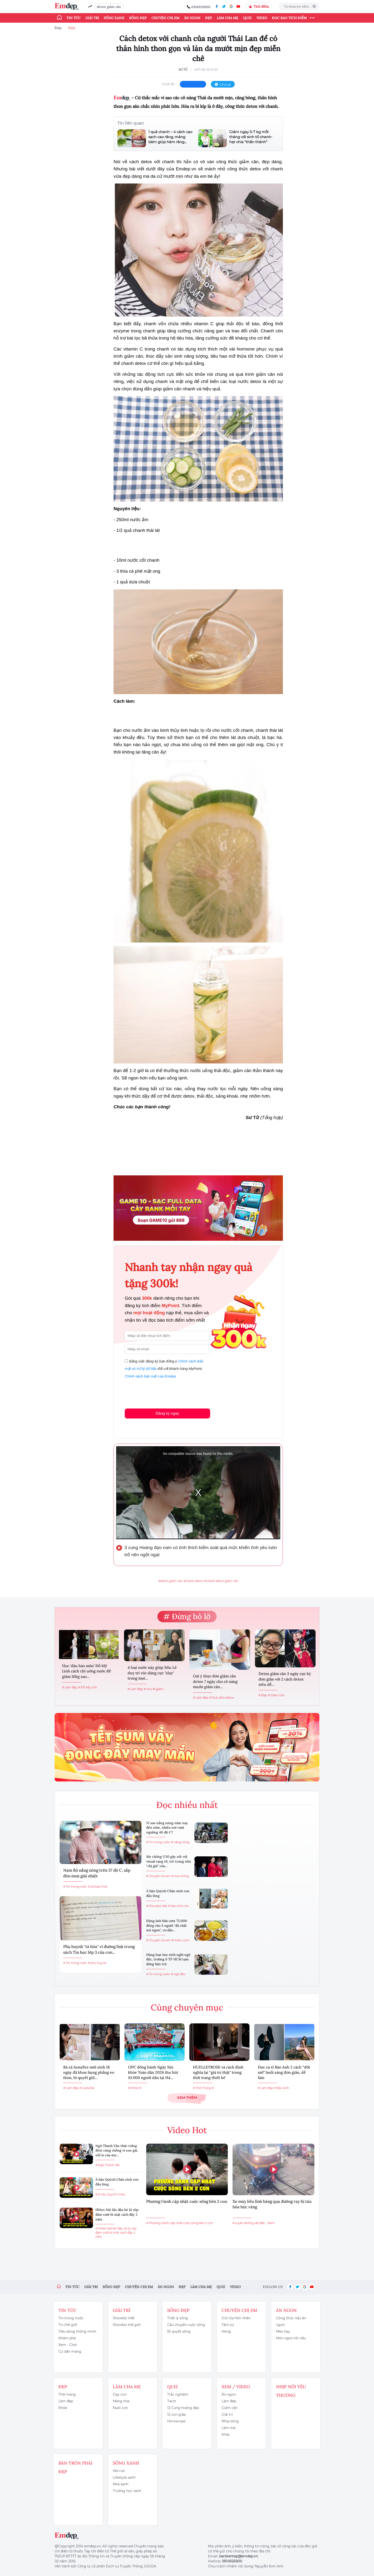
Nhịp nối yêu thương (291, 2391)
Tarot (171, 2401)
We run (119, 2471)
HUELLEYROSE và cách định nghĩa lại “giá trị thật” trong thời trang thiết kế (218, 2072)
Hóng (226, 2331)
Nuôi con (120, 2408)
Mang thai (121, 2401)
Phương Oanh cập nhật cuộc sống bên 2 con (186, 2201)
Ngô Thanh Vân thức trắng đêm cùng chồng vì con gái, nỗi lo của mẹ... (116, 2150)
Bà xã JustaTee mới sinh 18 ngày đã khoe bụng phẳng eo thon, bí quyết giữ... (88, 2072)
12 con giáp (176, 2414)
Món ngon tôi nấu (291, 2338)
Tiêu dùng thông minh (77, 2331)
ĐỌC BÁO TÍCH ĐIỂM (289, 18)
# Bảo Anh (281, 2088)
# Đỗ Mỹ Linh (87, 1687)
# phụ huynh (97, 1963)
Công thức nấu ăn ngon (291, 2321)
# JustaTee (86, 2088)
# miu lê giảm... (155, 1689)
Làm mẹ (228, 2428)
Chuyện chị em (165, 18)
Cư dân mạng (69, 2351)
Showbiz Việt (124, 2318)
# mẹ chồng (180, 1876)
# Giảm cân (276, 1695)
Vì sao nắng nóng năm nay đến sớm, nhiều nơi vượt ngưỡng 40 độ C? (167, 1827)
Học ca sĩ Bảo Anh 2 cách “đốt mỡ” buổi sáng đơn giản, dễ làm (284, 2072)
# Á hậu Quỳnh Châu (110, 2194)
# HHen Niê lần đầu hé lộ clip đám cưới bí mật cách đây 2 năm (115, 2232)
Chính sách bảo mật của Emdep (150, 1376)
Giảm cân (230, 2408)
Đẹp (208, 18)
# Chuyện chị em (158, 1876)
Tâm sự (228, 2325)
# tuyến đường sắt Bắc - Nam (254, 2223)
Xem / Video (236, 2386)
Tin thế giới (67, 2325)
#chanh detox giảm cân (221, 1581)
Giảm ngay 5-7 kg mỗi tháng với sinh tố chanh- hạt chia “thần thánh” (250, 137)
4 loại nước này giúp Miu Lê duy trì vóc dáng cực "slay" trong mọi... (152, 1673)
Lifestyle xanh (124, 2477)
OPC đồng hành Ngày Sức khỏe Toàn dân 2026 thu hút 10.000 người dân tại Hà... (153, 2072)
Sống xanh (114, 18)
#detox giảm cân (170, 1581)
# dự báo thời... (98, 1886)
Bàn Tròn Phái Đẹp (75, 2467)
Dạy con (120, 2394)
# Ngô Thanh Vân (107, 2165)
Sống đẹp (138, 18)
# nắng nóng (180, 1842)
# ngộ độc (178, 1974)
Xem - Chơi (67, 2345)
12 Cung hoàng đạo (183, 2408)
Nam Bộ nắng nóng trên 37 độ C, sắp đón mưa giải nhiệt (96, 1873)
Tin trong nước (70, 2318)
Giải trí (92, 18)
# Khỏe (133, 2088)
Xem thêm (187, 2097)
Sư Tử (183, 69)
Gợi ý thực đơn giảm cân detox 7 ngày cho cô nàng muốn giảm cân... (215, 1681)
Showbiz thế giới (127, 2325)
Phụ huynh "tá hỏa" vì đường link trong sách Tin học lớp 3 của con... (99, 1949)
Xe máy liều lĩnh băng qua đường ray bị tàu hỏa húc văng (272, 2204)
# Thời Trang (202, 2088)
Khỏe (62, 2408)
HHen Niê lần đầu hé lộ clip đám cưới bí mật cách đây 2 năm (116, 2214)
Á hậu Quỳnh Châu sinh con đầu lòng (167, 1893)
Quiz (247, 18)
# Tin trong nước (75, 1886)
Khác (226, 2434)
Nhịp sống (230, 2421)
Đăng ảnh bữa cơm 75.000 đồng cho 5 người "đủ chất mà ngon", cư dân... (166, 1925)
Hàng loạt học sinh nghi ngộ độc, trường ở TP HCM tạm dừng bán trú (168, 1959)
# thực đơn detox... (222, 1697)
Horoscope (176, 2421)
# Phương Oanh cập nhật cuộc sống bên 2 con (179, 2223)
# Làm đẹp (69, 1687)
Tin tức (74, 18)
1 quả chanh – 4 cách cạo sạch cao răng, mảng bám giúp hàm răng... (170, 137)
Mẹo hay (283, 2331)
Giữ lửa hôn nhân (236, 2318)
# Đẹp (263, 1695)
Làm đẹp (65, 2401)
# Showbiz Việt (156, 1906)
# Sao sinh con (178, 1906)
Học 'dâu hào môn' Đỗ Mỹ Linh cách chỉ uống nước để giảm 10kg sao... (86, 1671)
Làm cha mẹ (227, 18)
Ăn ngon (192, 18)
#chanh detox (193, 1581)
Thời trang (67, 2394)
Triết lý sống (177, 2318)
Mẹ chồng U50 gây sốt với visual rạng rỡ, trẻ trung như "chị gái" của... (168, 1861)
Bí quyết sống (179, 2331)
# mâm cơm (180, 1940)
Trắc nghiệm (177, 2394)
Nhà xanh (120, 2484)
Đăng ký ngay (167, 1413)
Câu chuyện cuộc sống (186, 2325)
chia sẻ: (168, 84)
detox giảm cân (109, 7)
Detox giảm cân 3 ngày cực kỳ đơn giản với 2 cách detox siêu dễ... (285, 1679)
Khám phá (67, 2338)
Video (261, 18)
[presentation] (161, 1392)
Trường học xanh (127, 2491)
